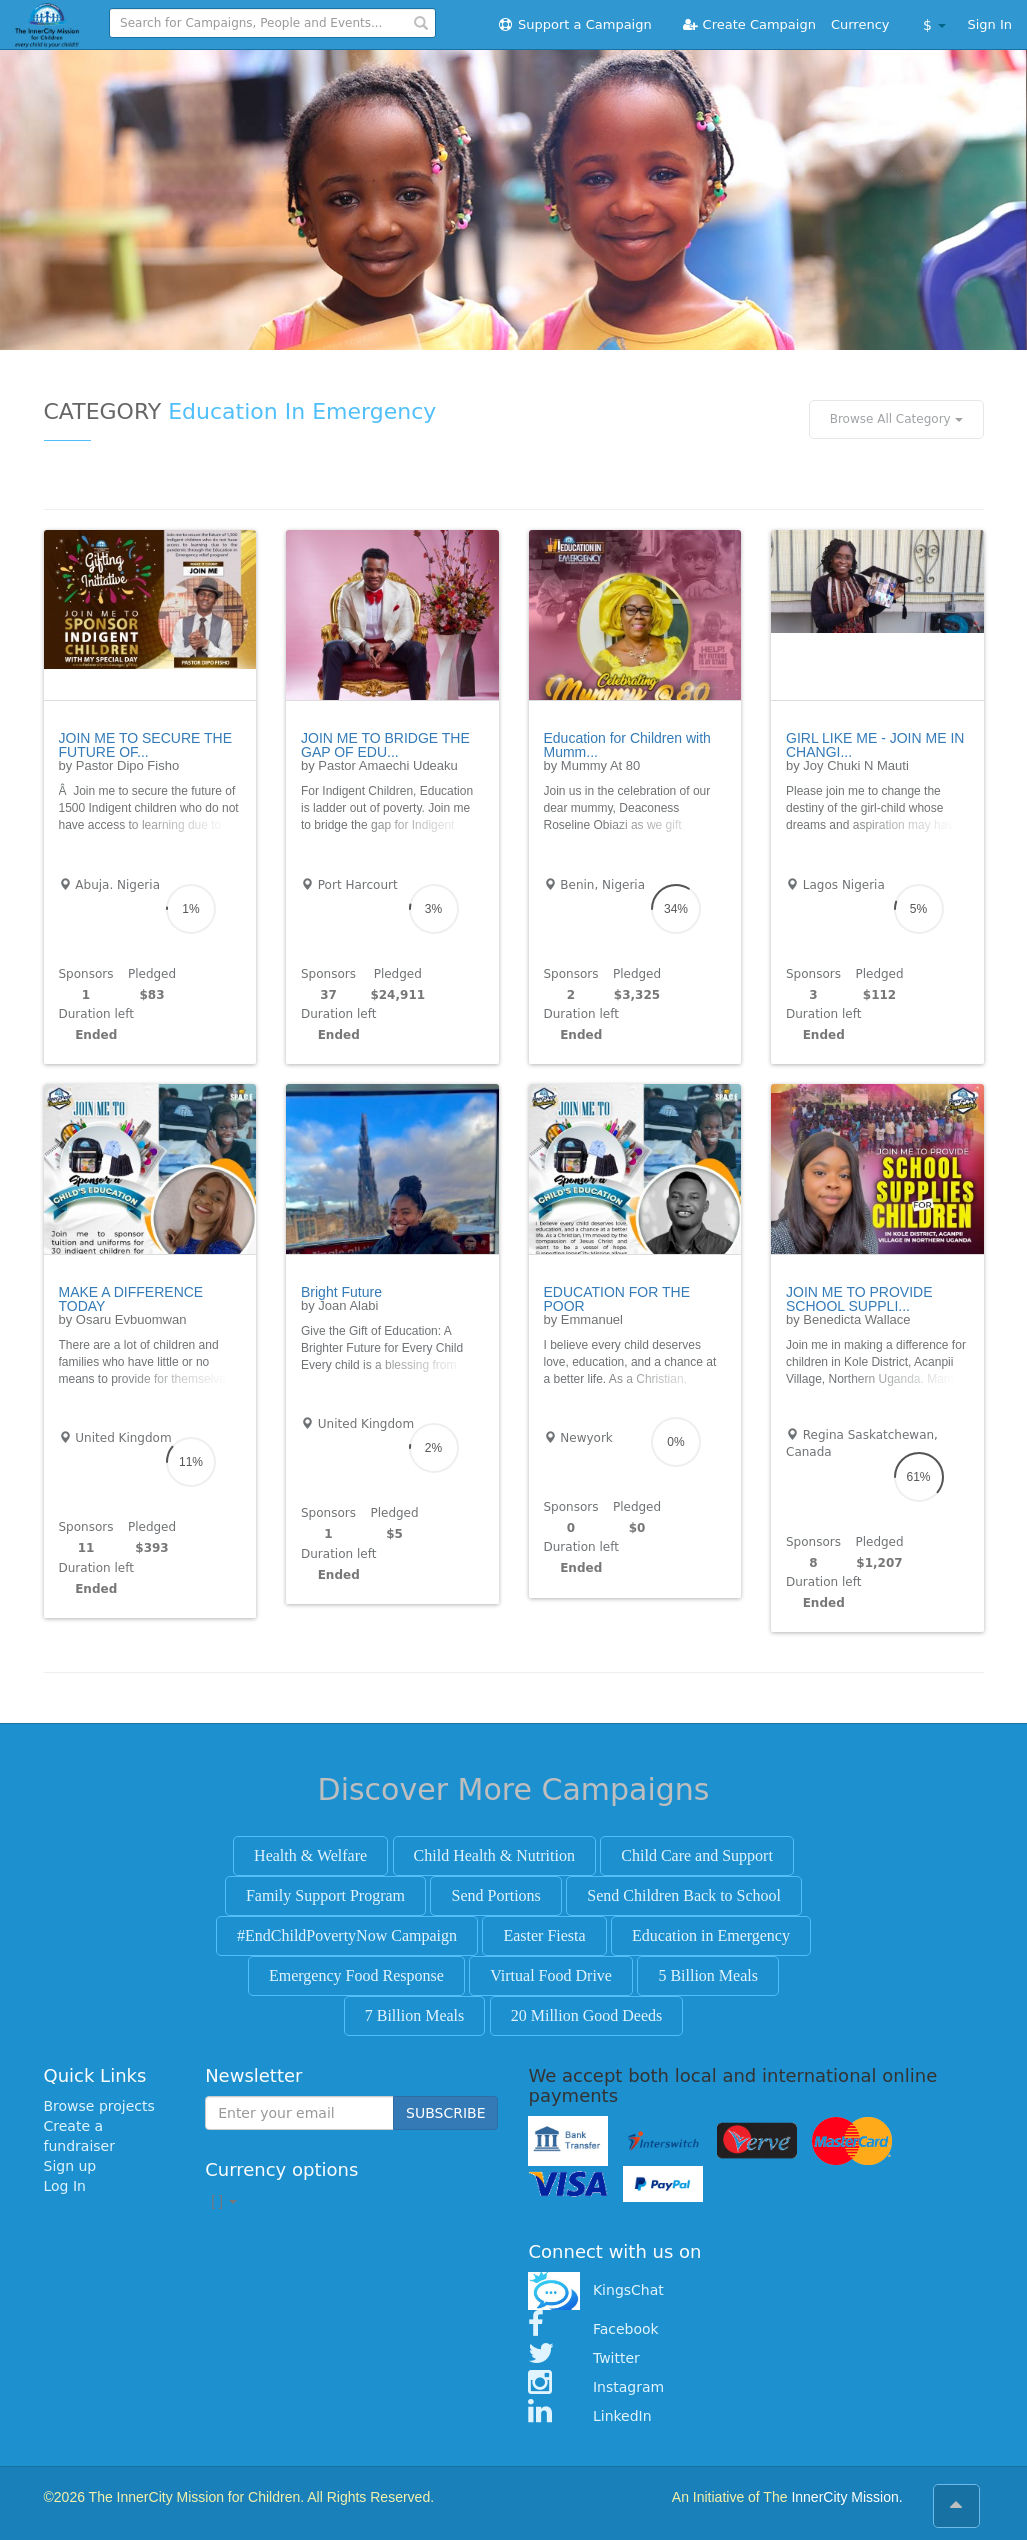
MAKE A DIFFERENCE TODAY (131, 1299)
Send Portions (495, 1895)
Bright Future (341, 1292)
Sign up (70, 2166)
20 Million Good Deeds (587, 2015)
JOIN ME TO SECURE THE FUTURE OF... (145, 745)
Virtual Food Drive (551, 1975)
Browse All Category (896, 419)
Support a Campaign (574, 24)
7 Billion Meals (415, 2015)
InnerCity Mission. (846, 2497)
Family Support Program (325, 1895)
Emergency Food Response (356, 1975)
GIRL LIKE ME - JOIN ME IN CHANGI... (875, 745)
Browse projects (99, 2106)
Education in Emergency (711, 1935)
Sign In (989, 24)
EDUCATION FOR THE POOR (617, 1299)
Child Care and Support (697, 1855)
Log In (65, 2186)
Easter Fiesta (544, 1935)
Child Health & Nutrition (494, 1855)
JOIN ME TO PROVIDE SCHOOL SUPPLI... (859, 1299)
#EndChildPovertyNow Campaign (347, 1935)
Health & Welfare (310, 1855)
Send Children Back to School (684, 1895)
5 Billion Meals (708, 1975)
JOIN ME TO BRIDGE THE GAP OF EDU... (385, 745)
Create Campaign (749, 24)
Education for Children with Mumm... (627, 745)
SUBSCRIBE (445, 2113)
